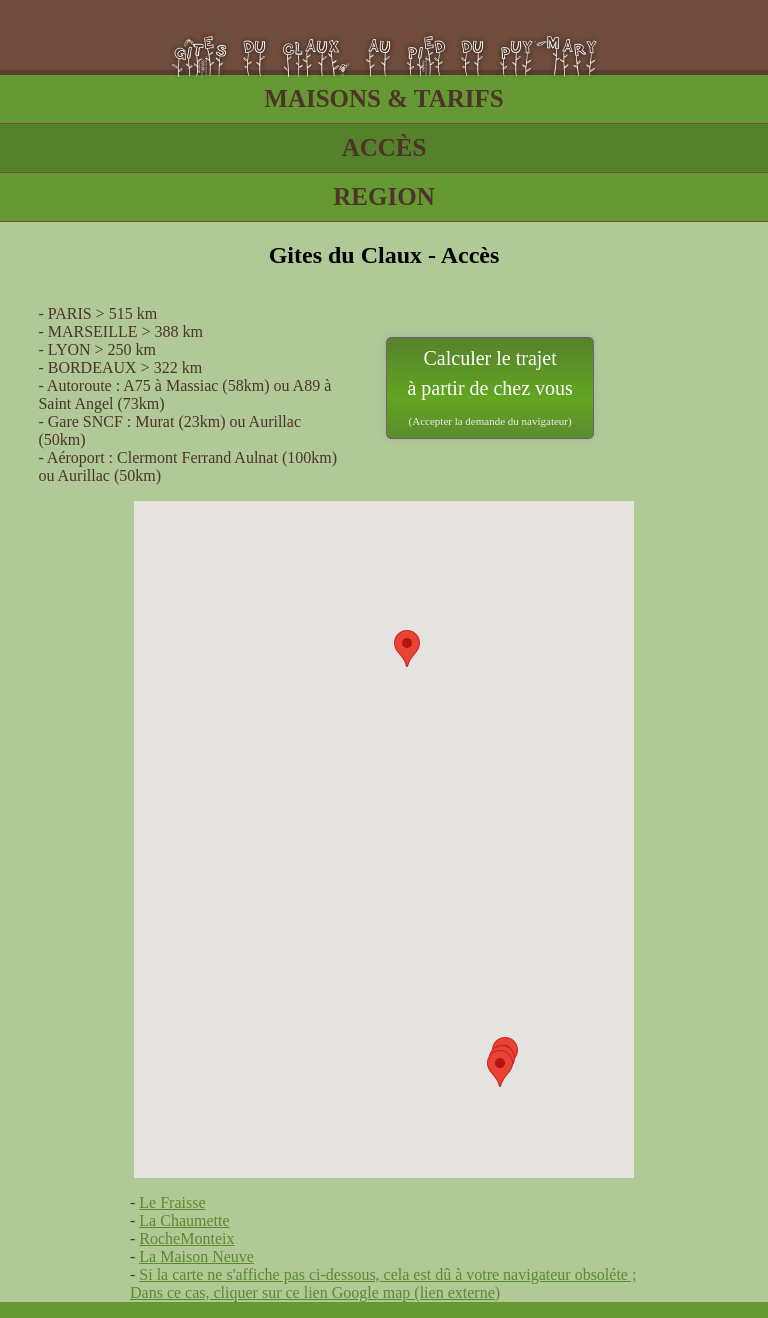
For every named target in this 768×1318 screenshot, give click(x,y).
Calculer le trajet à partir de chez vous (489, 387)
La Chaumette (184, 1220)
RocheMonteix (186, 1238)
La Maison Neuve (196, 1256)
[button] (407, 648)
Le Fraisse (172, 1202)
